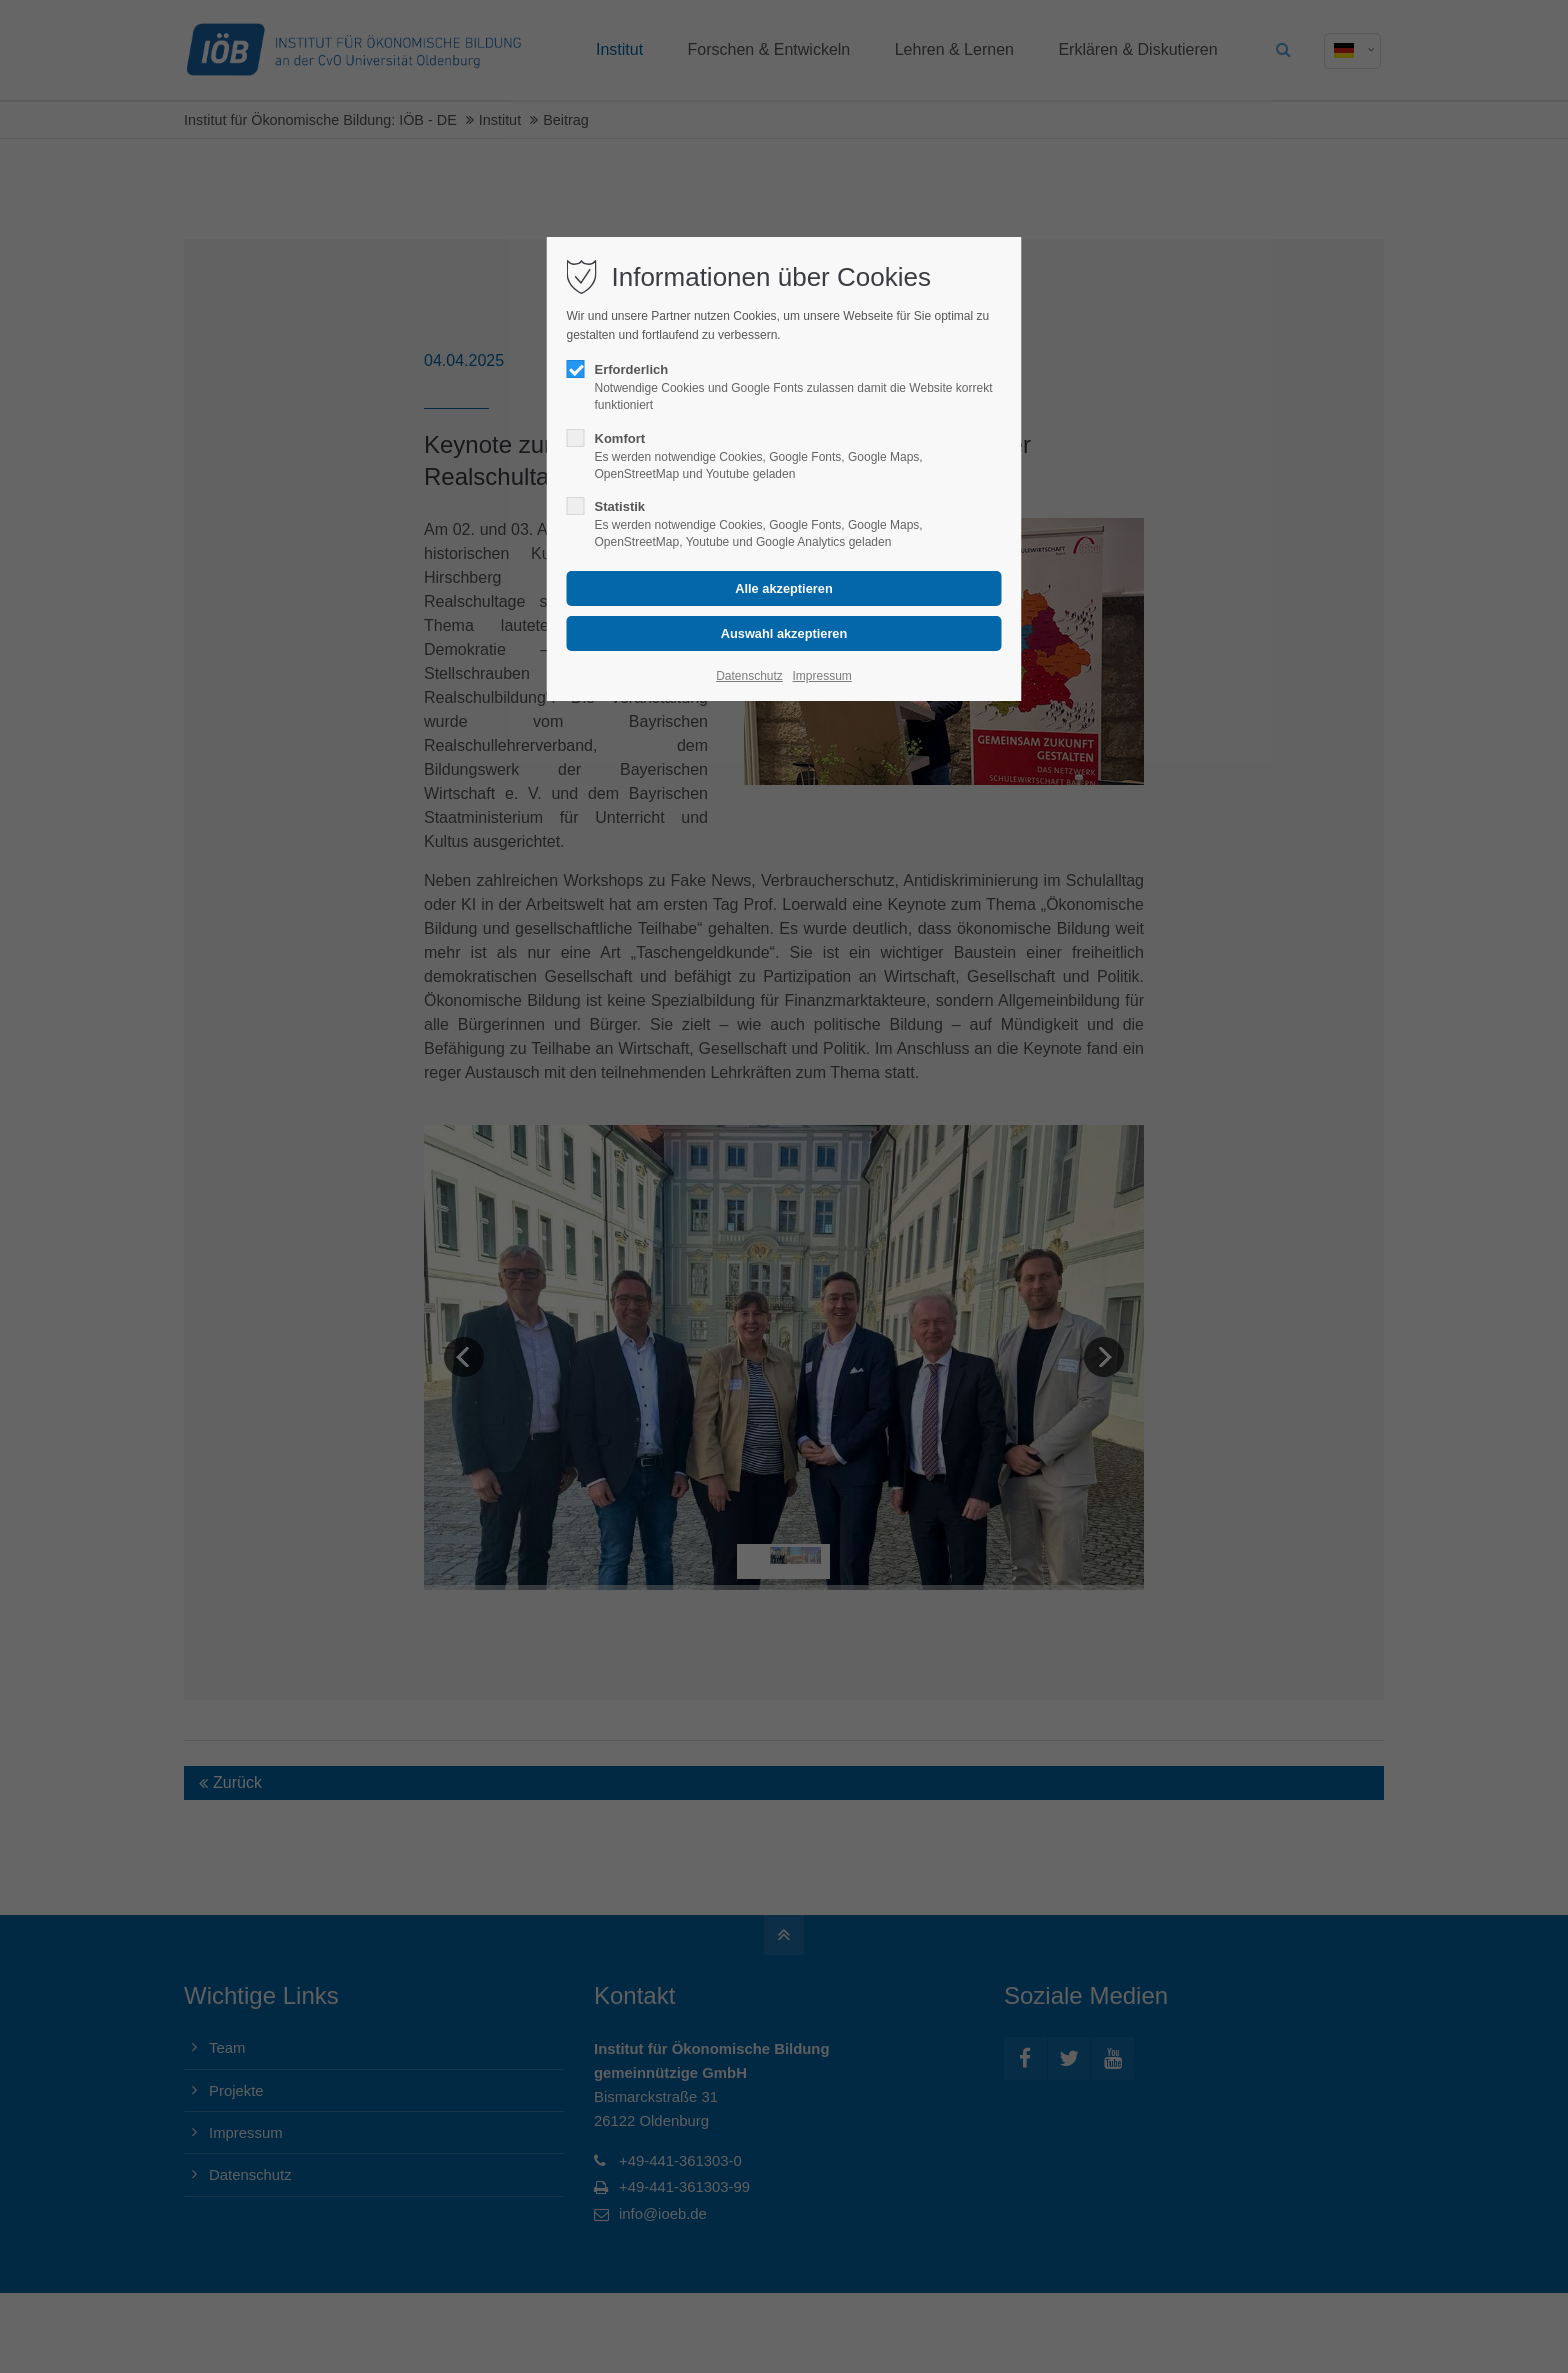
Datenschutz (749, 676)
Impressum (821, 676)
